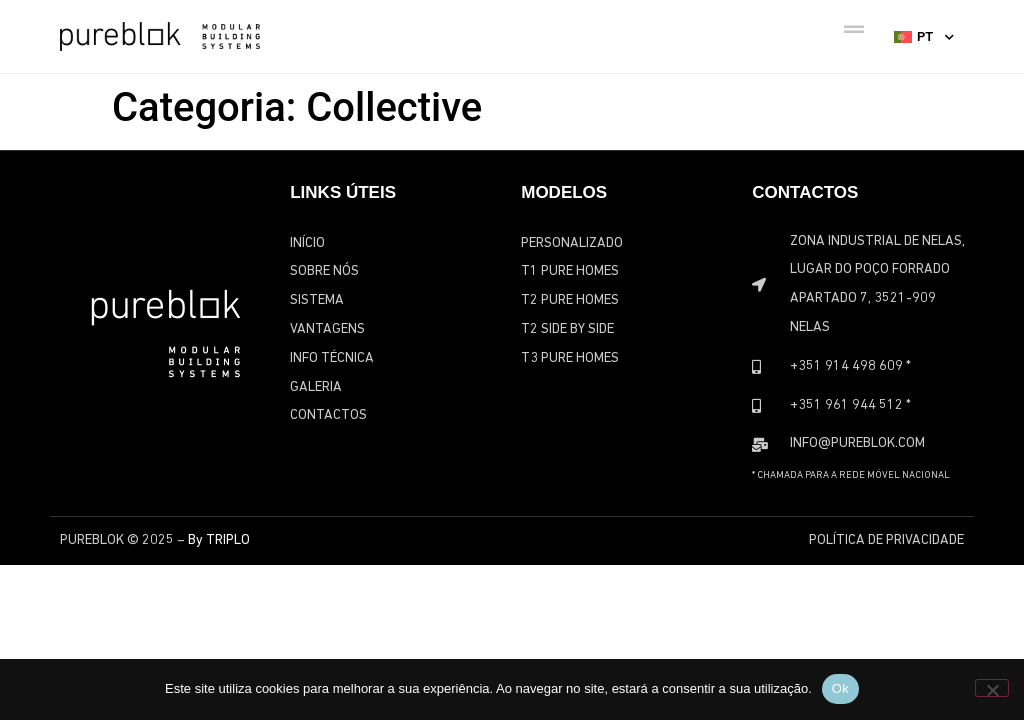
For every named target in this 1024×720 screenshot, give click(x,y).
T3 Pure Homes (570, 358)
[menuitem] (924, 36)
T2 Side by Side (567, 329)
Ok (840, 688)
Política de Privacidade (886, 540)
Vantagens (327, 329)
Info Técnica (332, 358)
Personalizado (572, 243)
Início (307, 243)
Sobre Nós (324, 271)
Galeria (316, 387)
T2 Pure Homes (570, 300)
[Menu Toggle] (854, 30)
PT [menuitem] (925, 36)
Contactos (328, 415)
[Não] (992, 688)
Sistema (317, 300)
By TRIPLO (219, 540)
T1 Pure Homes (570, 271)
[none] (924, 36)
